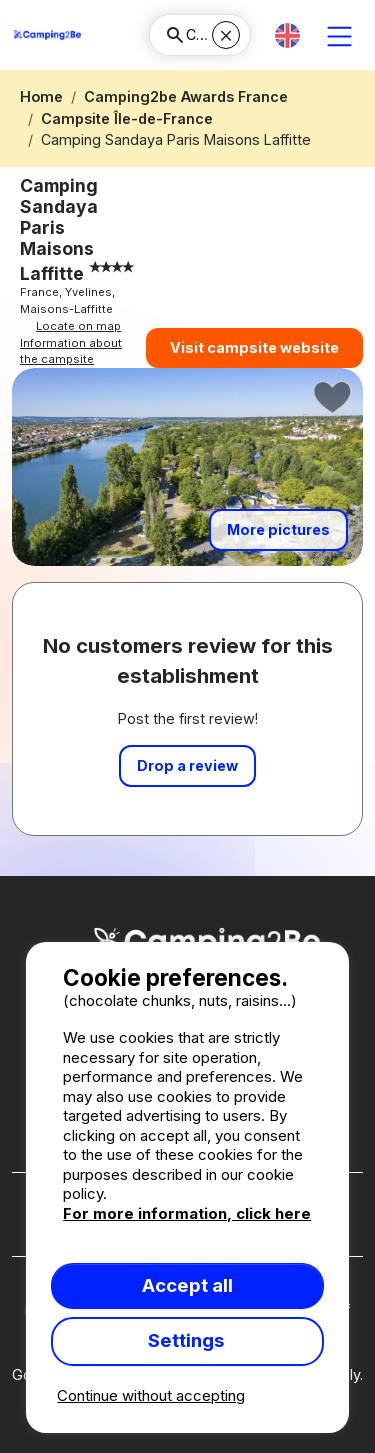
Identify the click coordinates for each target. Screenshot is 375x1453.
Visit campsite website (254, 347)
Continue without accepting (151, 1395)
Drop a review (187, 765)
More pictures (278, 529)
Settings (188, 1340)
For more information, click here (187, 1213)
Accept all (187, 1285)
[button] (287, 35)
